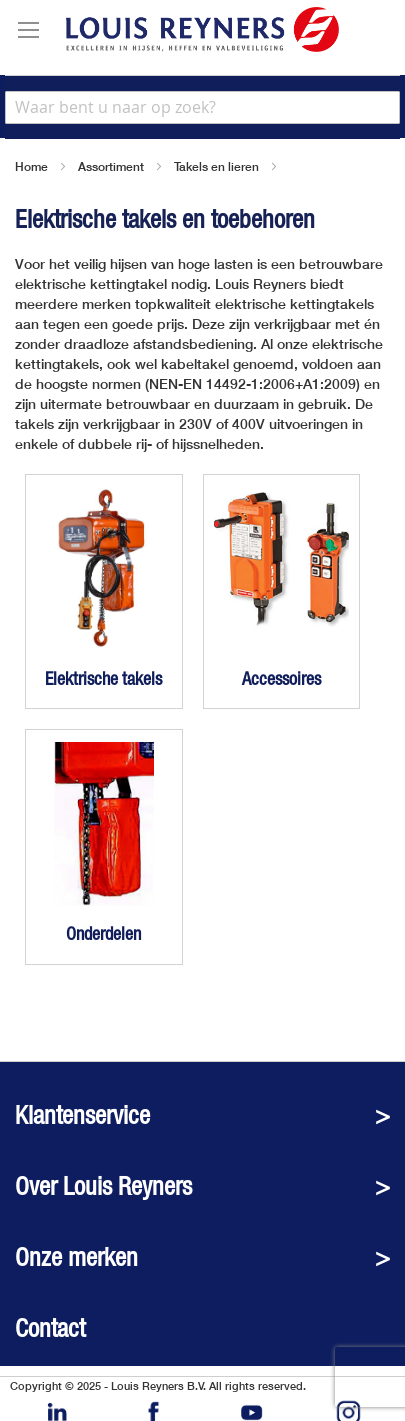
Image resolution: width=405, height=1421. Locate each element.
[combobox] (202, 107)
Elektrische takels (103, 678)
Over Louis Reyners (103, 1186)
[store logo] (202, 29)
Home (31, 166)
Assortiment (111, 166)
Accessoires (281, 678)
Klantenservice (82, 1115)
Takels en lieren (216, 166)
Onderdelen (103, 933)
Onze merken (76, 1257)
